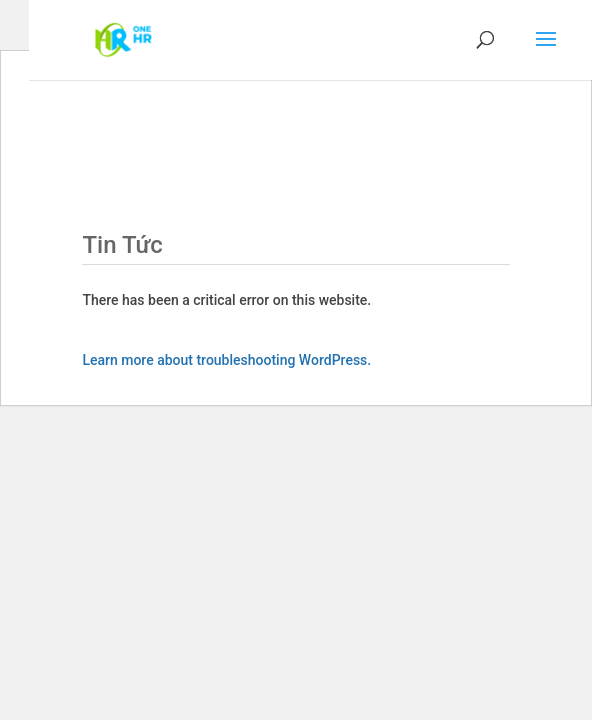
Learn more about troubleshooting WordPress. (226, 360)
